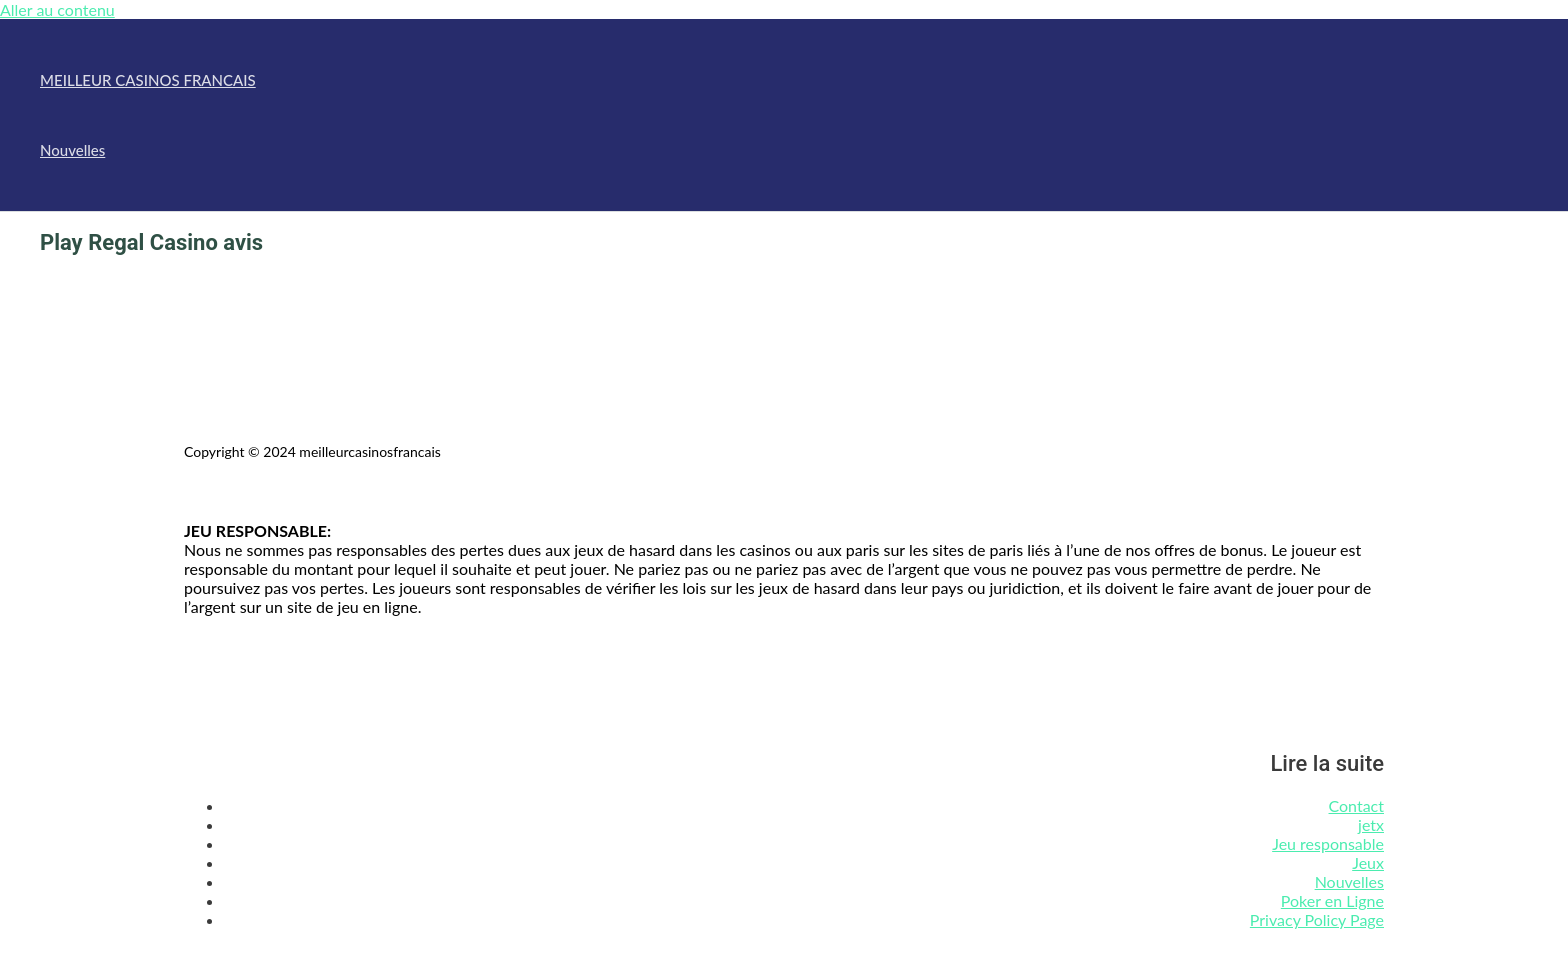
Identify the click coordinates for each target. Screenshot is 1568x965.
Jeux (1368, 862)
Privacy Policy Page (1317, 919)
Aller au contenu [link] (57, 9)
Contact (1356, 805)
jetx (1371, 824)
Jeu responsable (1328, 843)
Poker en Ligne (1332, 900)
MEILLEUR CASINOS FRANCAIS (148, 80)
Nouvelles (72, 150)
